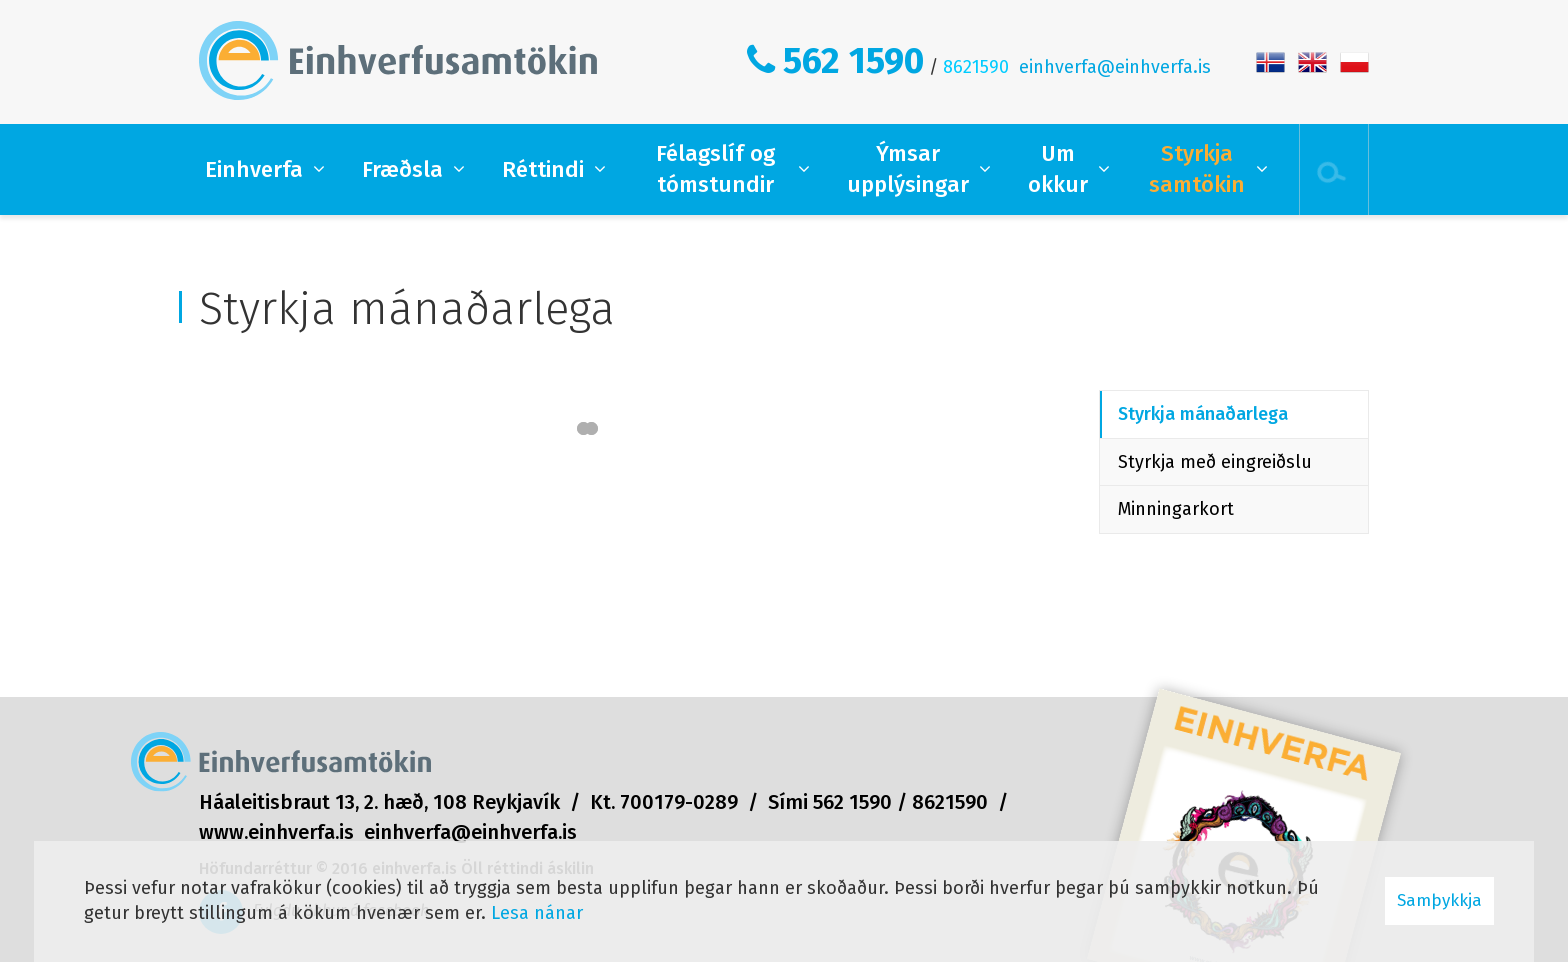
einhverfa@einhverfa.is (1115, 67)
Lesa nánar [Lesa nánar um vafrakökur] (537, 913)
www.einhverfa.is (276, 832)
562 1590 (853, 61)
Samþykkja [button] (1439, 900)
